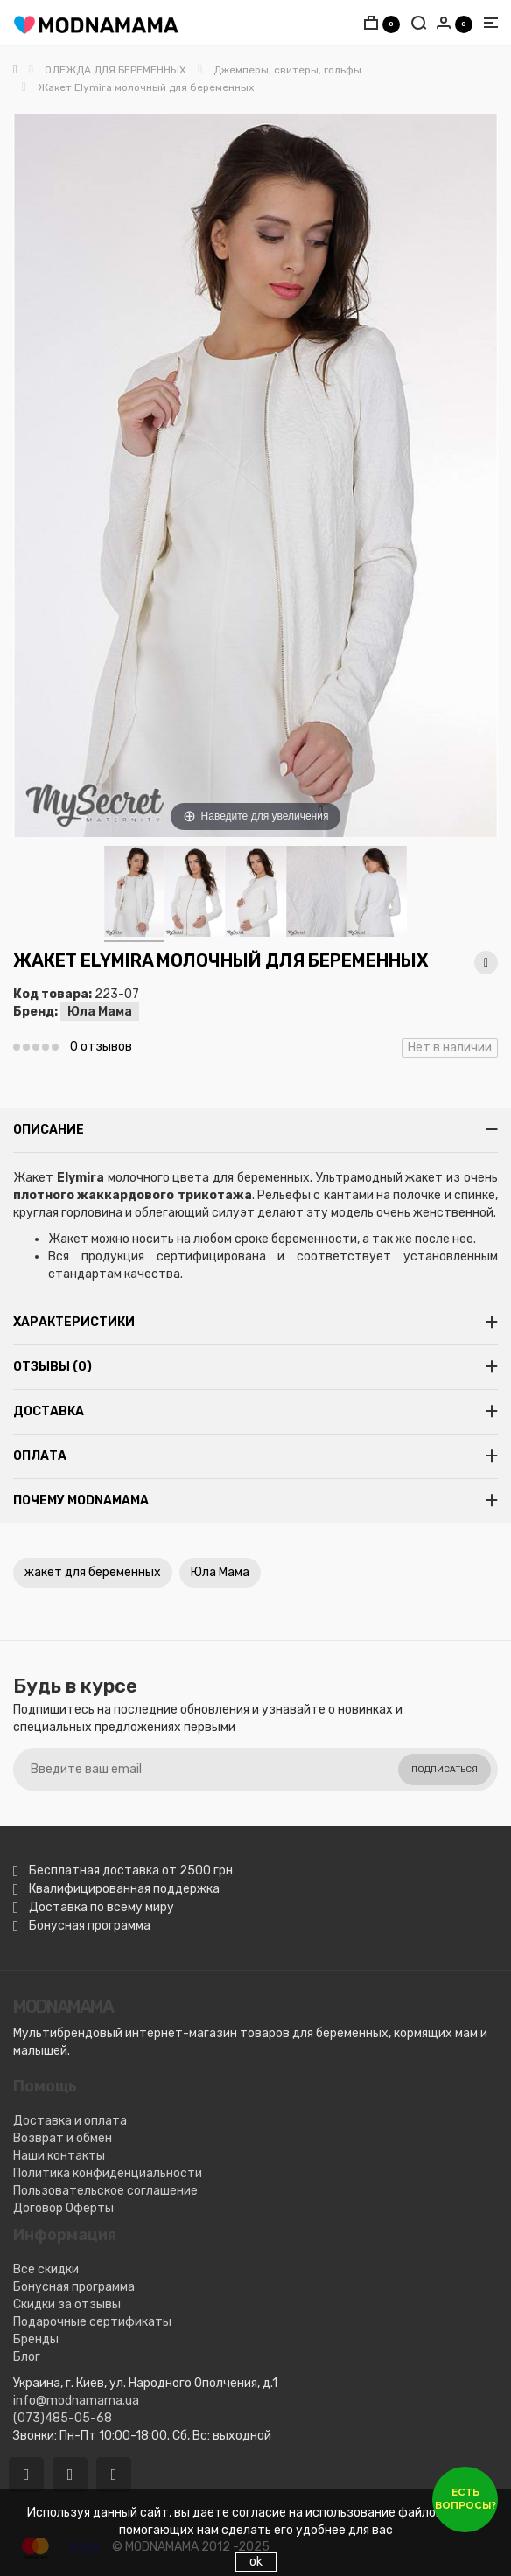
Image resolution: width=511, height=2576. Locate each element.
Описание (48, 1129)
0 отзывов (101, 1046)
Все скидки (46, 2269)
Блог (26, 2356)
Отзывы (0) (52, 1366)
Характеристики (74, 1322)
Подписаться (444, 1769)
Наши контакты (59, 2155)
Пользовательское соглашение (105, 2190)
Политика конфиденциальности (107, 2173)
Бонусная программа (74, 2286)
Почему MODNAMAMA (81, 1500)
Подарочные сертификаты (92, 2321)
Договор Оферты (63, 2208)
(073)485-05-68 (62, 2418)
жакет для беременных (92, 1572)
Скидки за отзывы (67, 2304)
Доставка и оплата (70, 2120)
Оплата (39, 1456)
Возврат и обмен (62, 2138)
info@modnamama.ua (76, 2400)
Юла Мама (99, 1011)
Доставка (48, 1411)
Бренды (36, 2339)
